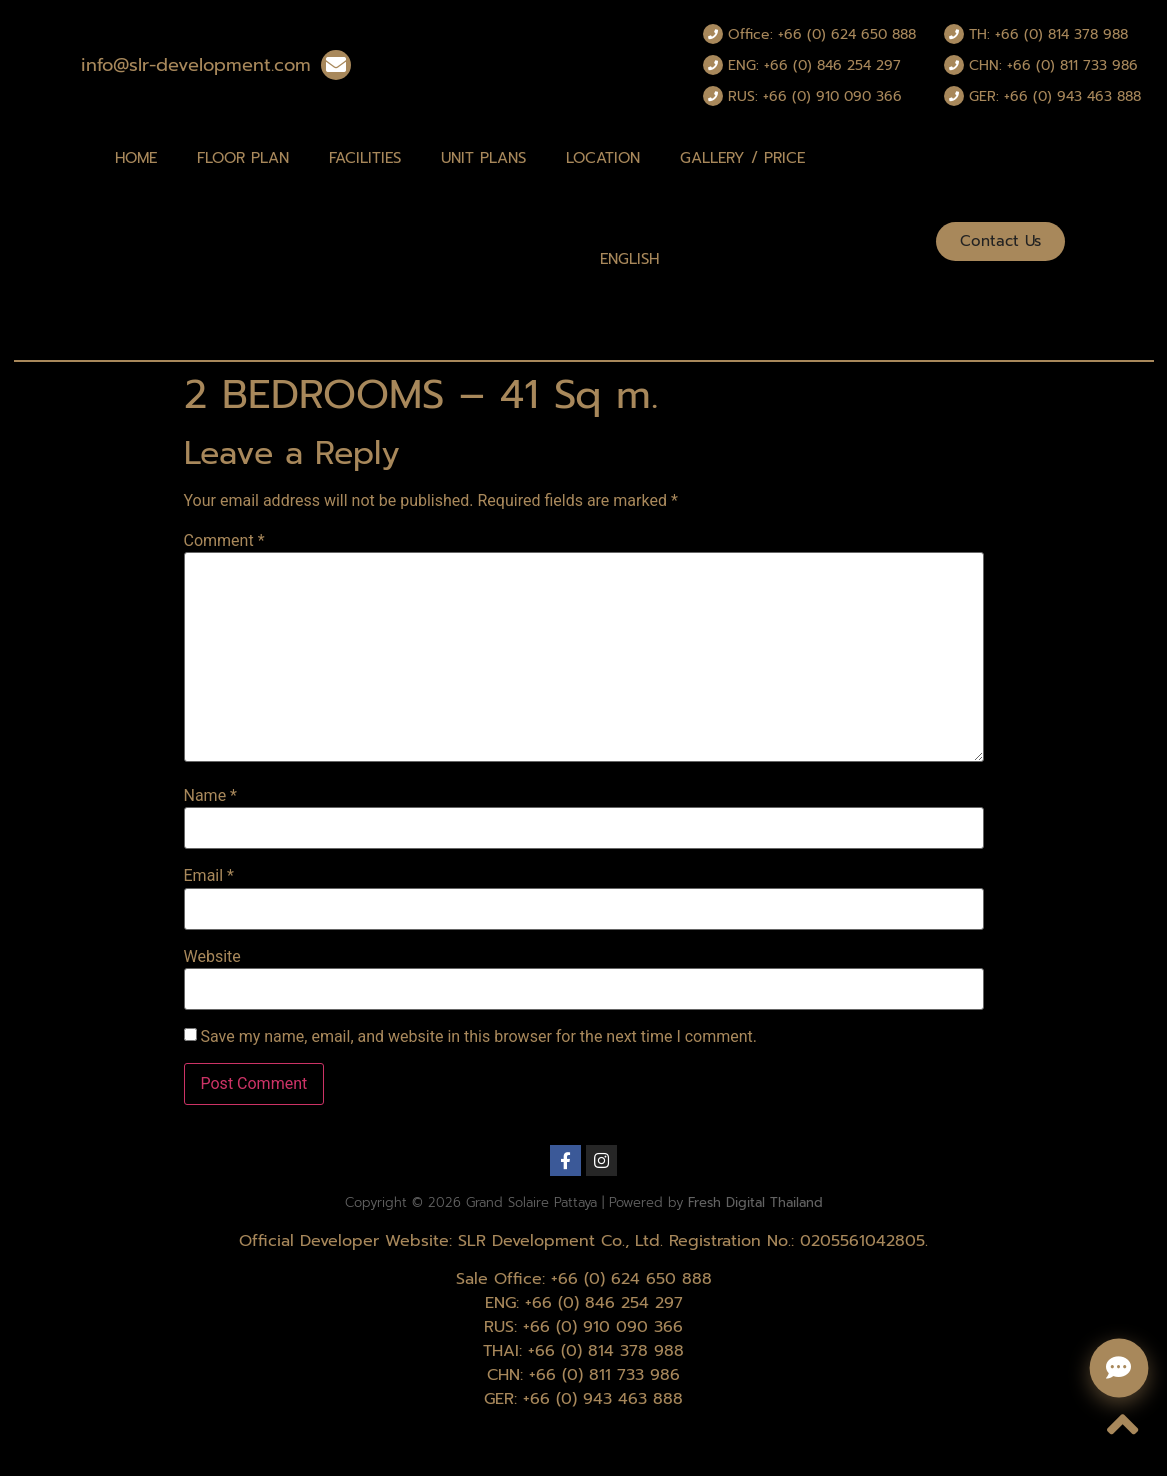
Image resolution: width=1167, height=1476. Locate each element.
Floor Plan (243, 158)
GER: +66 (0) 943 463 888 (1055, 96)
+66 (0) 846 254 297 (604, 1303)
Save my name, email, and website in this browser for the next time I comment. (478, 1037)
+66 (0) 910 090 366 (603, 1327)
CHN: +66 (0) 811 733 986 (1053, 65)
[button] (1000, 241)
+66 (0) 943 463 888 (603, 1399)
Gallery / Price (742, 158)
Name (211, 796)
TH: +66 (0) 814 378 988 (1048, 34)
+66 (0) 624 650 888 (631, 1279)
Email (209, 876)
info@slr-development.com (196, 65)
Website (212, 957)
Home (136, 158)
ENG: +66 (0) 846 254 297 (814, 65)
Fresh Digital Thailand (755, 1202)
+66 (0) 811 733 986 (604, 1375)
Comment (224, 541)
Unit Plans (483, 158)
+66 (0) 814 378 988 (606, 1351)
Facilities (365, 158)
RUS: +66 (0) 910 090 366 (815, 96)
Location (603, 158)
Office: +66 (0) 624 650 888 (822, 34)
